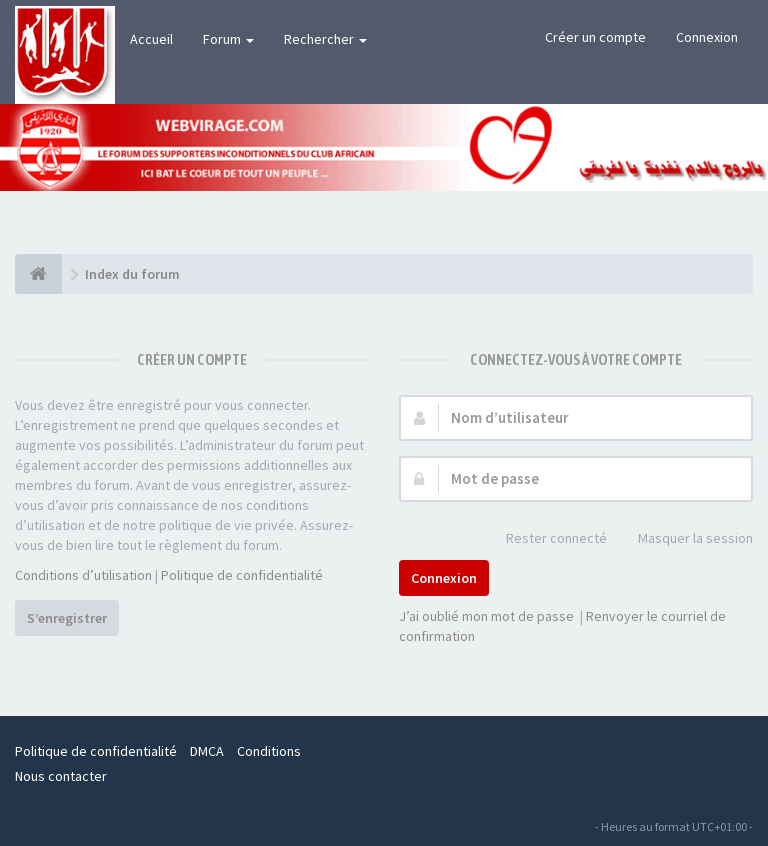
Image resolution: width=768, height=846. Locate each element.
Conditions (269, 751)
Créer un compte (595, 37)
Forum (228, 39)
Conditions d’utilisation (83, 575)
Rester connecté (545, 539)
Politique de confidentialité (242, 575)
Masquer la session (684, 539)
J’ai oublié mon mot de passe (486, 616)
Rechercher (325, 39)
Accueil (151, 39)
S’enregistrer (67, 618)
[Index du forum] (38, 274)
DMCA (207, 751)
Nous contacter (61, 776)
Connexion (707, 37)
